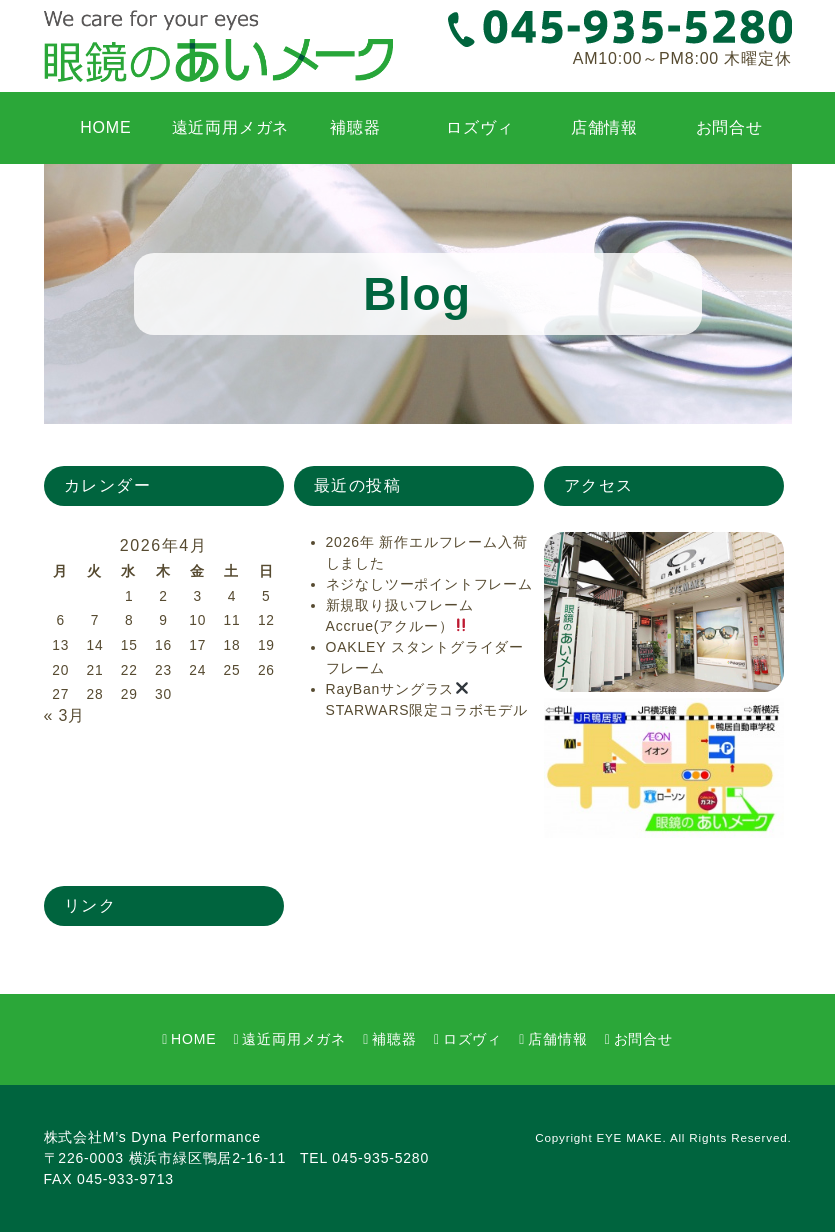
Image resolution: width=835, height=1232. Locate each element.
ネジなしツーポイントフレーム (429, 584)
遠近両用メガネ (231, 127)
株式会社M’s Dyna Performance (152, 1137)
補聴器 (355, 127)
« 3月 (64, 715)
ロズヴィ (479, 127)
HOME (105, 127)
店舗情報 (604, 127)
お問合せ (729, 127)
